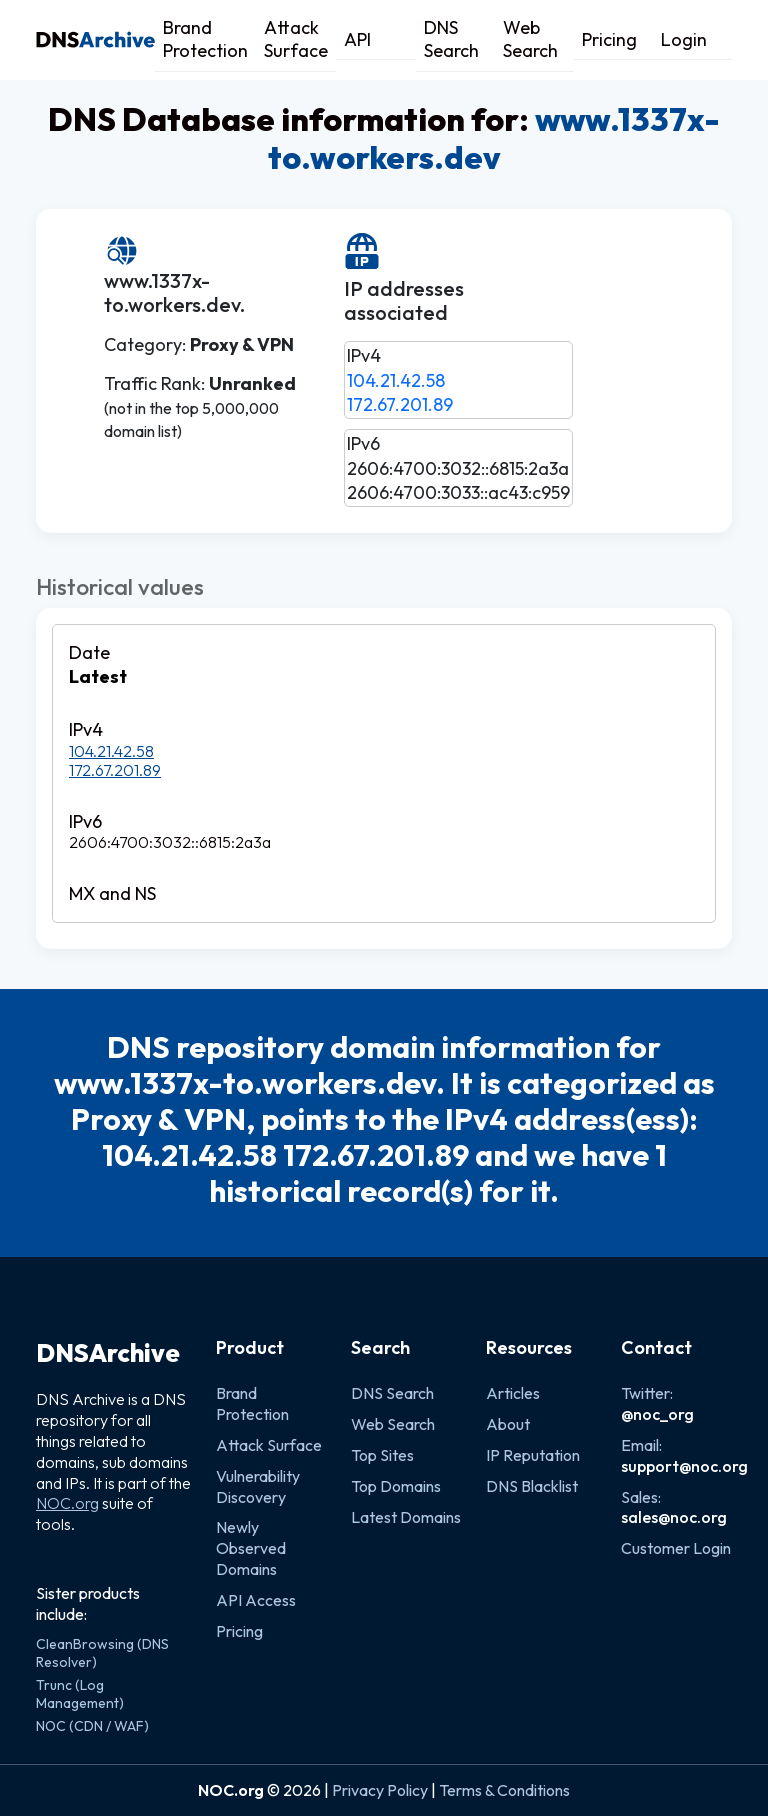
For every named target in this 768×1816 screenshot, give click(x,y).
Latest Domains (406, 1517)
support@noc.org (684, 1466)
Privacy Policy (380, 1790)
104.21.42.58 (396, 380)
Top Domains (396, 1486)
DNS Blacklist (532, 1486)
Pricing (609, 39)
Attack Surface (296, 39)
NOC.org (67, 1503)
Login (684, 39)
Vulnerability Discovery (258, 1486)
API (357, 39)
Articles (513, 1393)
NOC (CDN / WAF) (92, 1726)
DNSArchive (108, 1353)
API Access (256, 1600)
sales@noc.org (674, 1517)
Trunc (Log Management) (80, 1694)
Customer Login (676, 1548)
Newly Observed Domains (251, 1548)
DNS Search (451, 39)
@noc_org (657, 1414)
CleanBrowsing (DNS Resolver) (102, 1653)
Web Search (530, 39)
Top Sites (382, 1455)
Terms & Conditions (504, 1790)
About (508, 1424)
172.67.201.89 (400, 404)
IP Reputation (533, 1455)
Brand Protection (205, 39)
